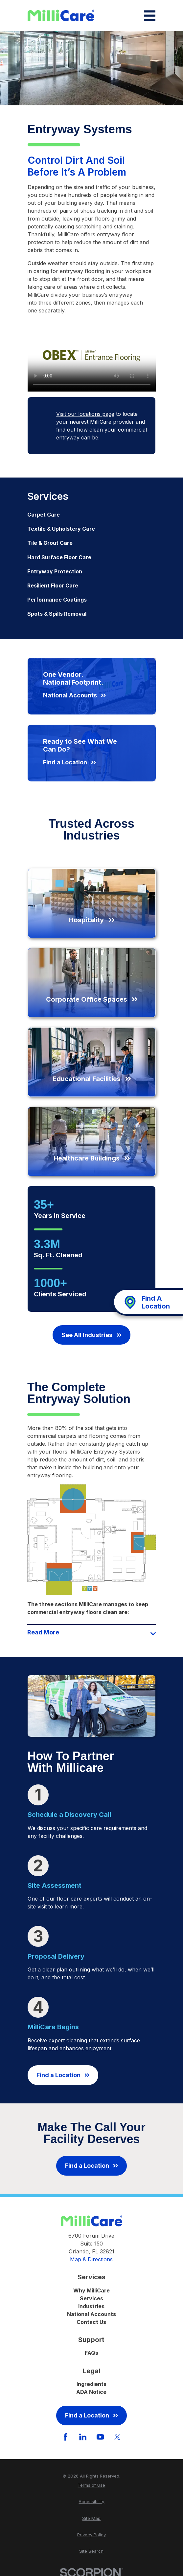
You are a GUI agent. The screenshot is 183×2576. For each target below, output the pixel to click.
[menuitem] (91, 515)
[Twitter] (117, 2436)
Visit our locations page (85, 414)
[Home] (61, 16)
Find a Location (62, 2075)
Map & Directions (91, 2259)
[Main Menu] (149, 15)
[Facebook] (65, 2436)
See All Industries (91, 1334)
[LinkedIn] (82, 2436)
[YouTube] (100, 2436)
